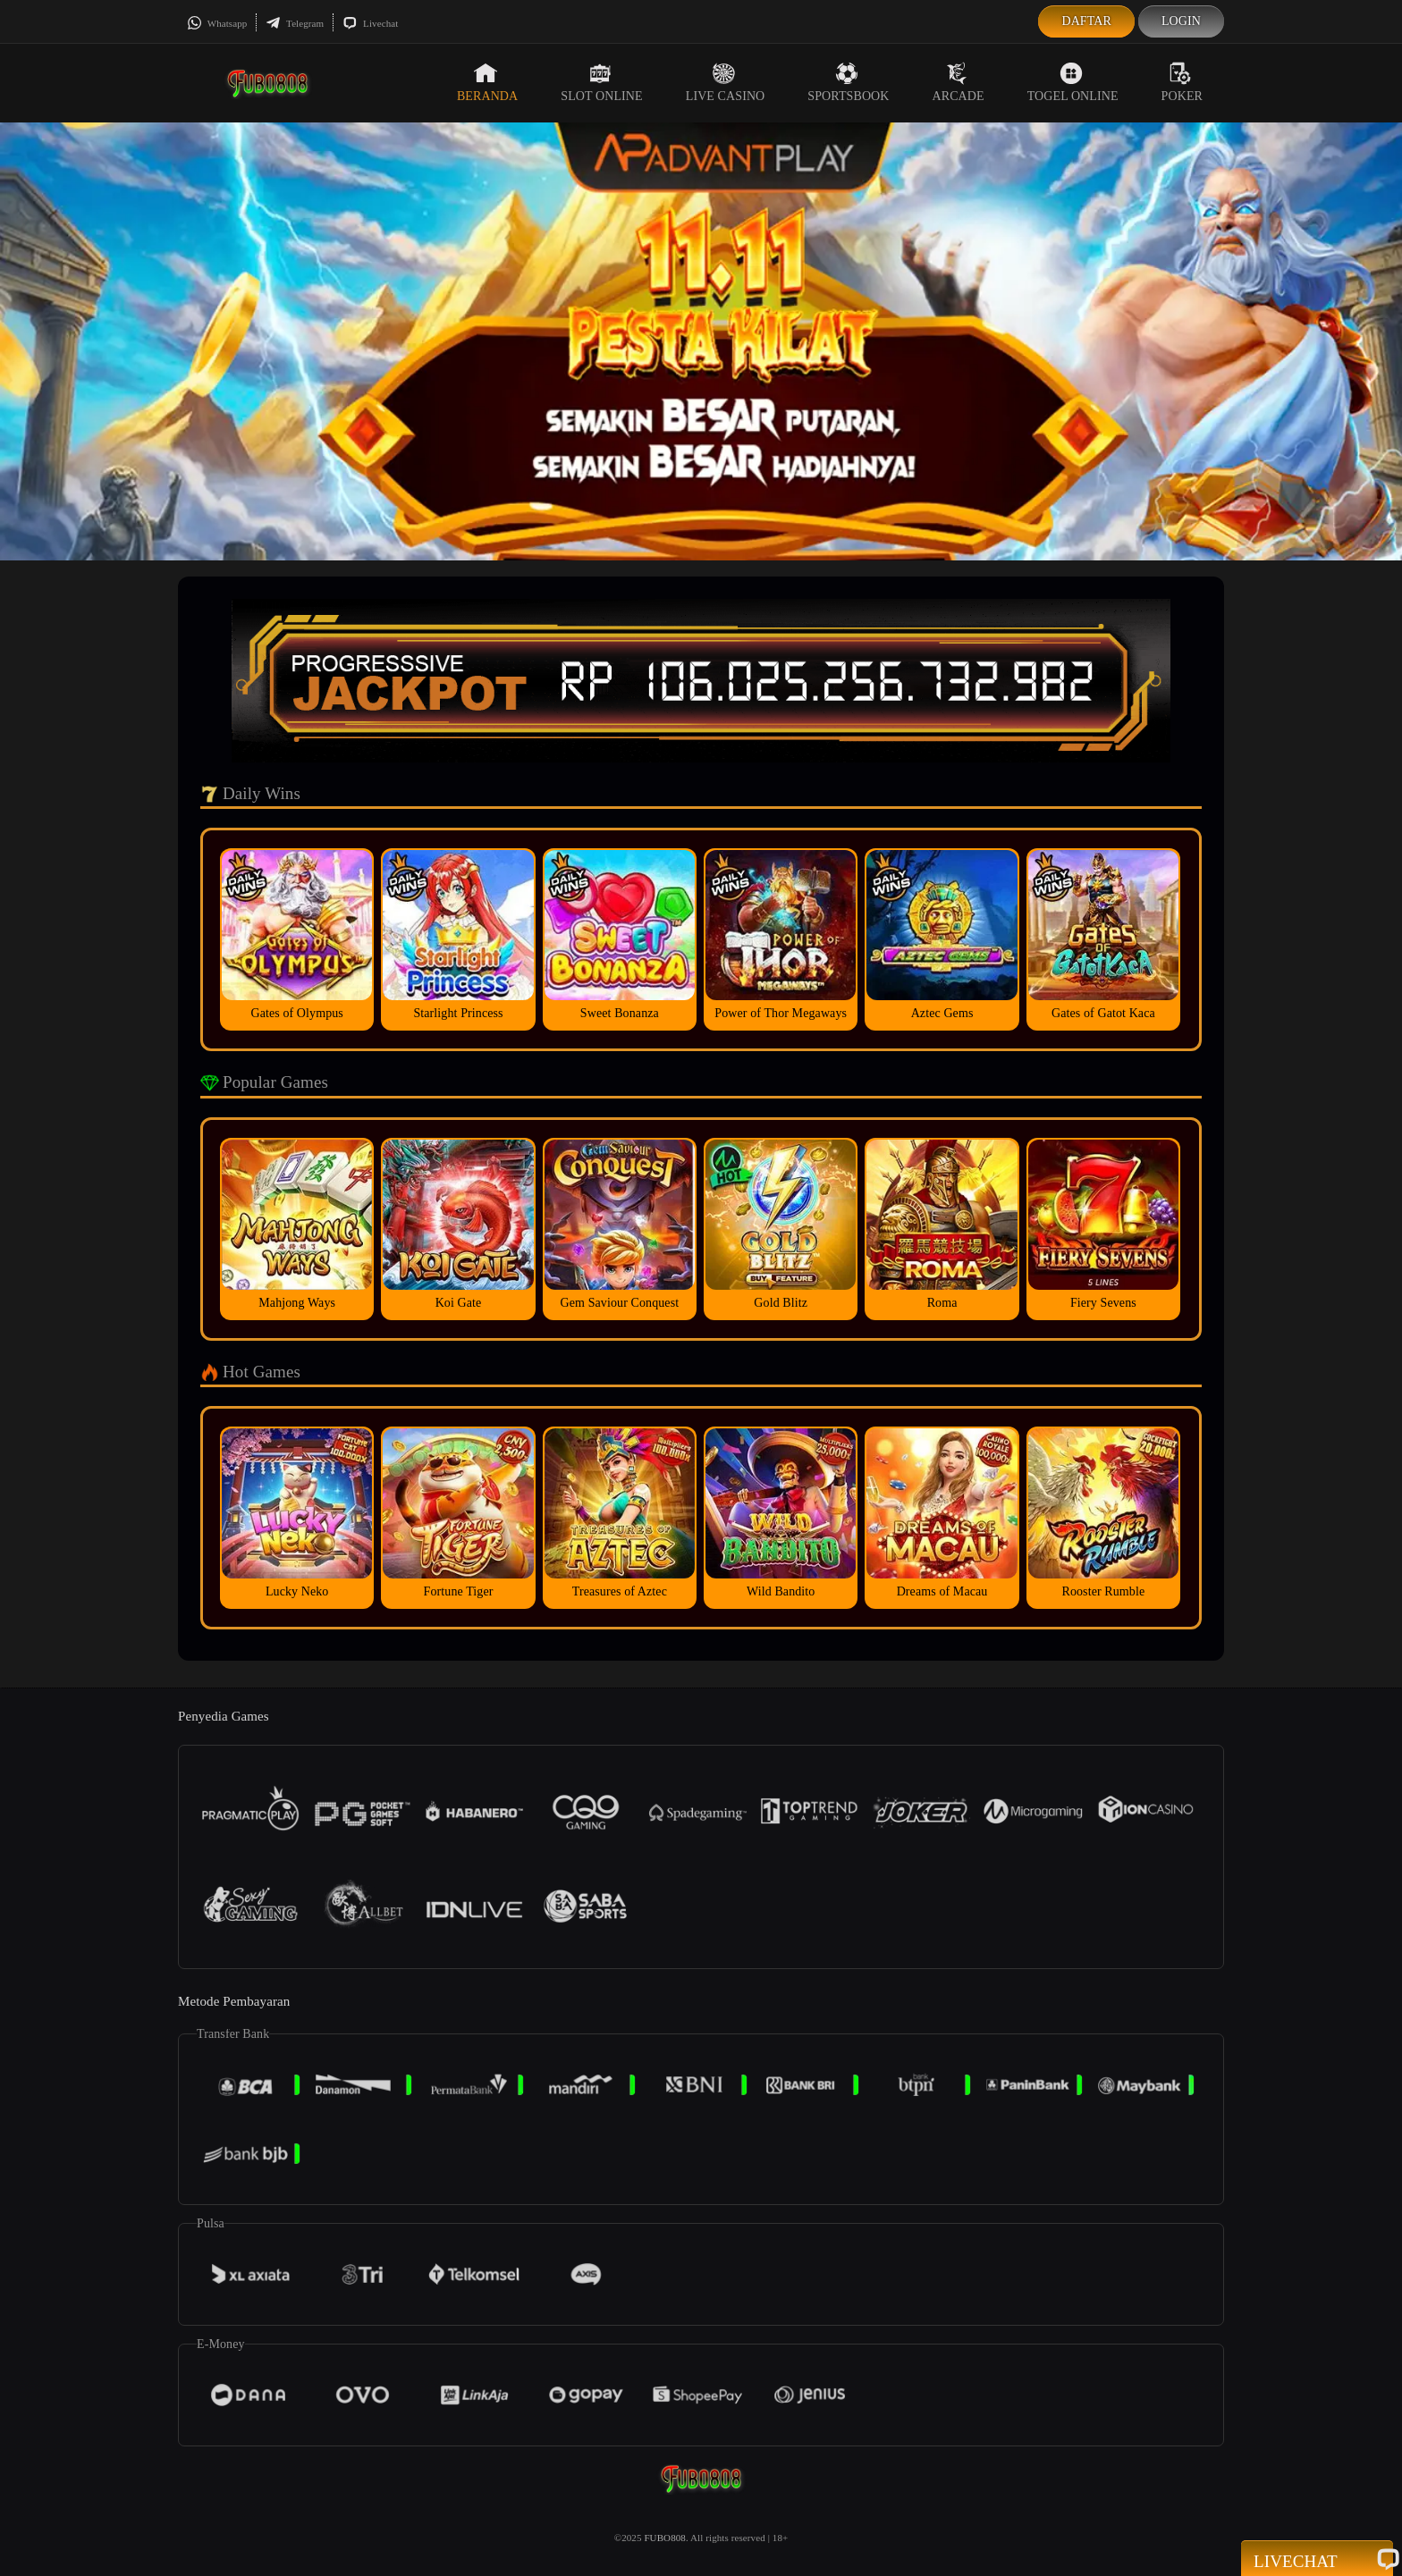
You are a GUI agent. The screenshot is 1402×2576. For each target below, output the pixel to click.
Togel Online (1073, 82)
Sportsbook (848, 82)
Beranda (487, 82)
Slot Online (601, 82)
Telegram (295, 23)
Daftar (1086, 21)
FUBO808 (665, 2537)
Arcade (958, 82)
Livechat (370, 23)
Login (1181, 21)
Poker (1182, 82)
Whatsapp (217, 23)
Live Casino (725, 82)
